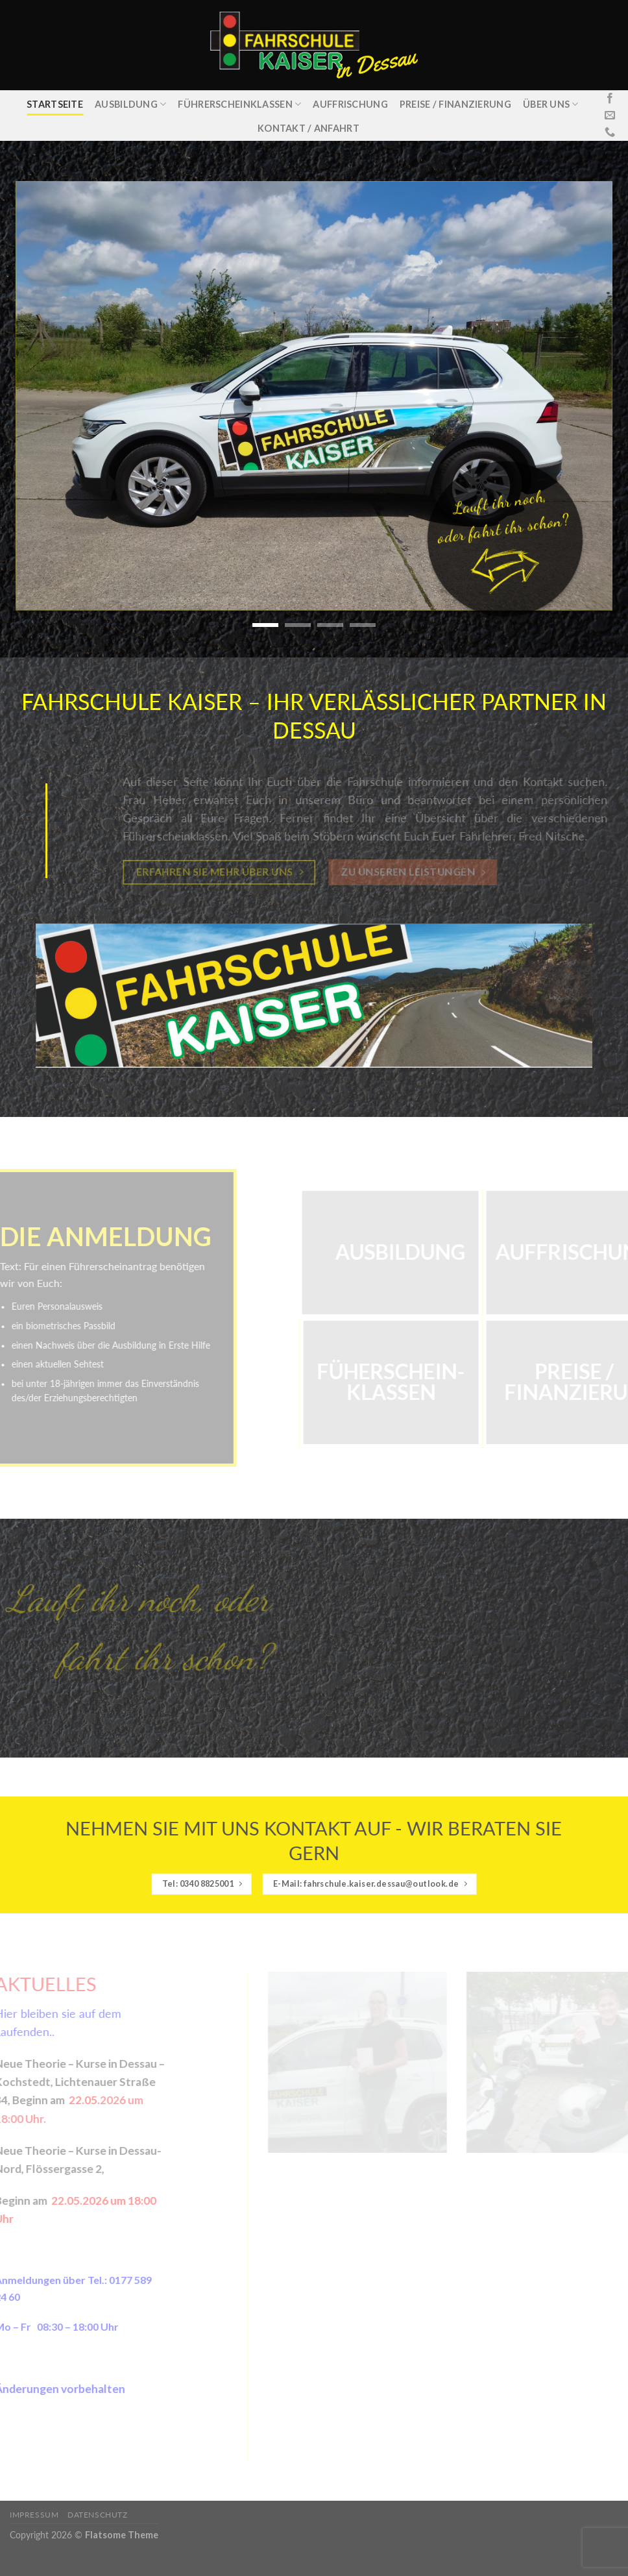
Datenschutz (97, 2515)
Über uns (551, 104)
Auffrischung (350, 104)
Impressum (34, 2515)
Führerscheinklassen (239, 104)
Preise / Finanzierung (455, 104)
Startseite (55, 104)
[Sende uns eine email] (610, 115)
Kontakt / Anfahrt (308, 128)
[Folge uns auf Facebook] (610, 98)
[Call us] (610, 132)
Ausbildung (130, 104)
